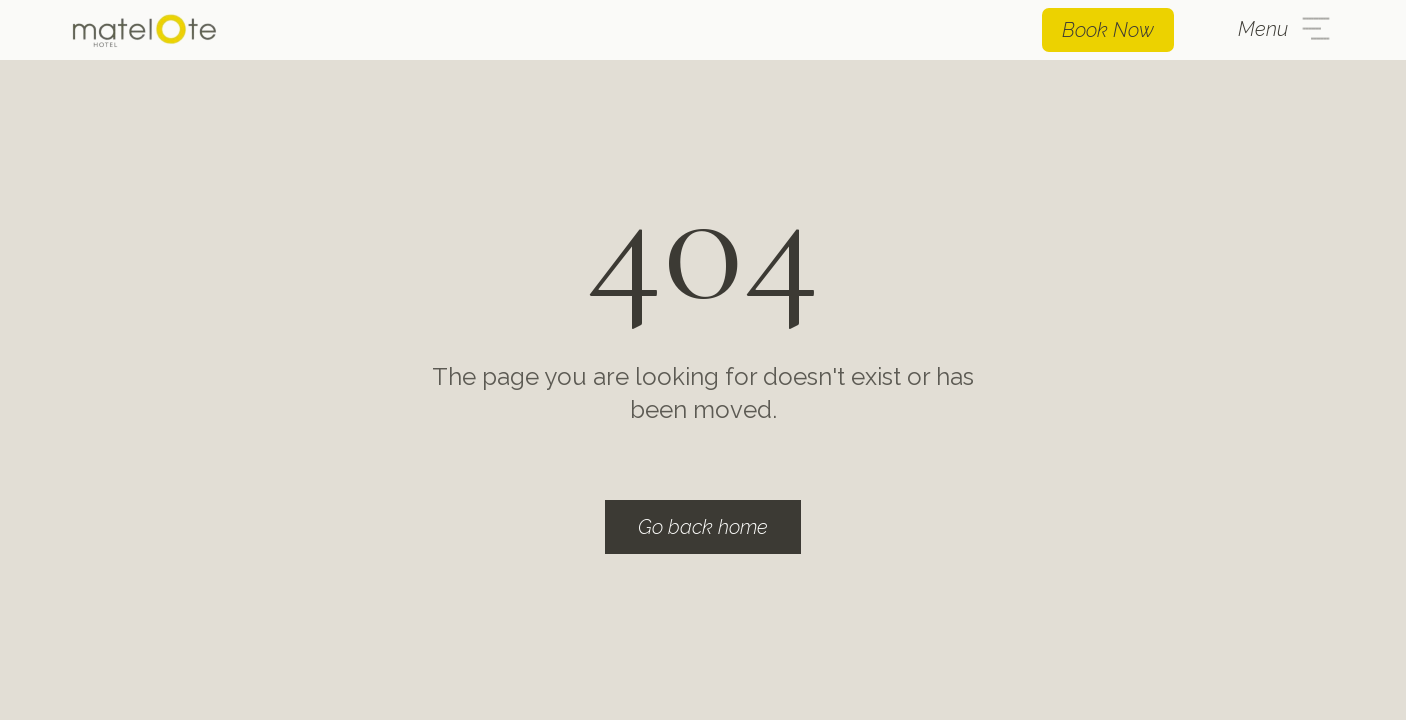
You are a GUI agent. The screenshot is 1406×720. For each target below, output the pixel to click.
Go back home (703, 527)
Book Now (1108, 30)
